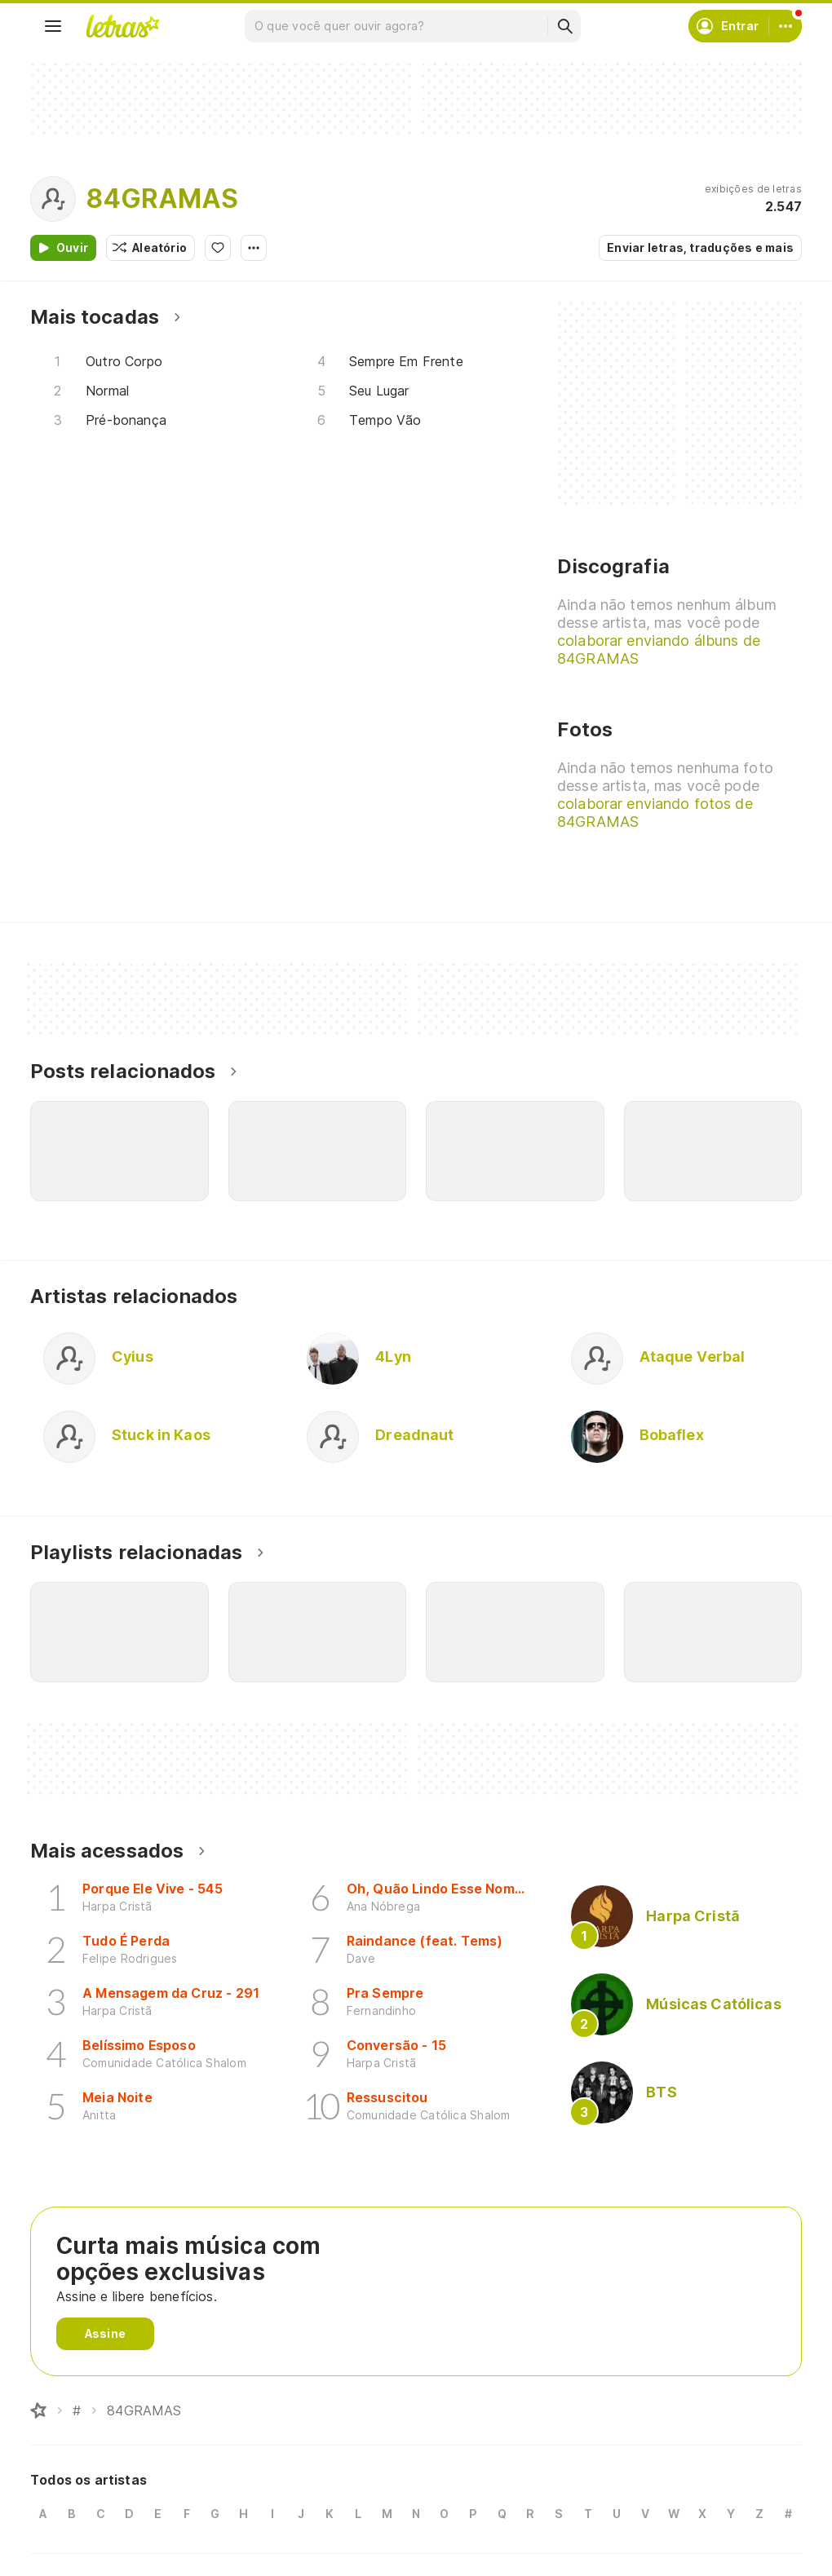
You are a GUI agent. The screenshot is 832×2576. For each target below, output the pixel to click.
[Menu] (53, 26)
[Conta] (785, 26)
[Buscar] (564, 26)
